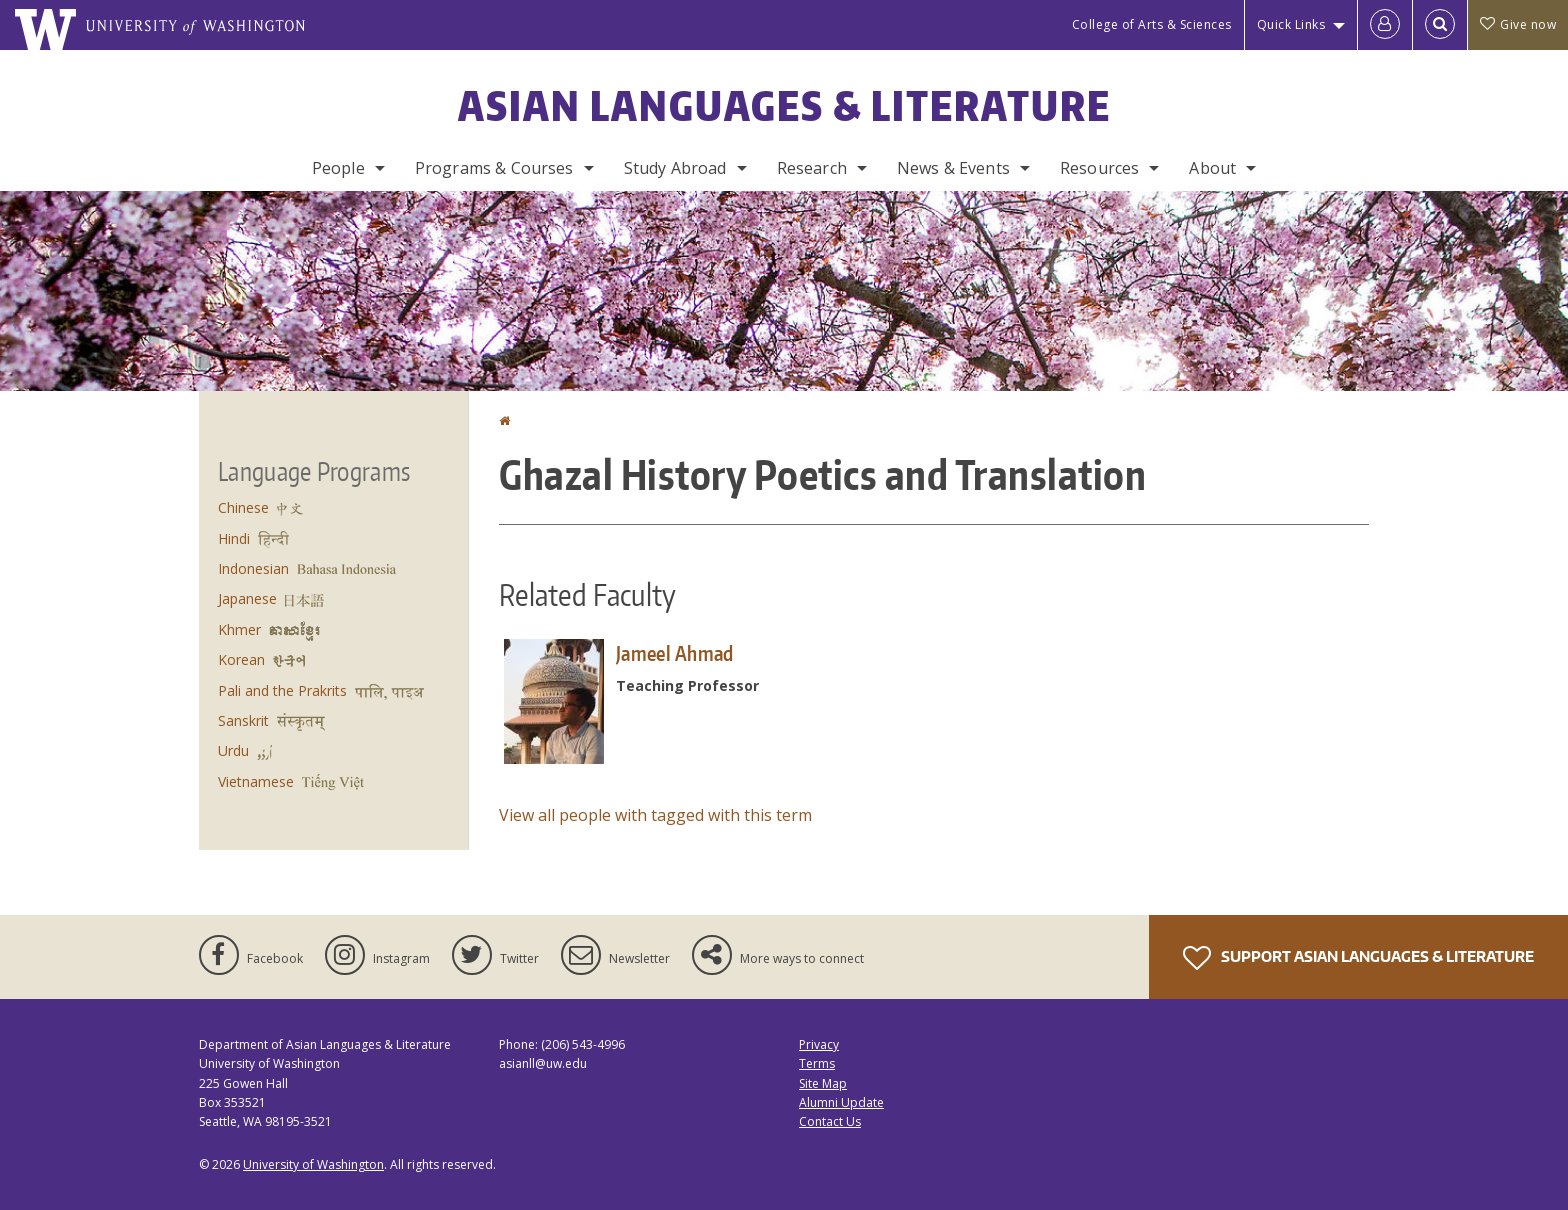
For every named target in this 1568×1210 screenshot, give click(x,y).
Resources (1099, 168)
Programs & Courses (494, 168)
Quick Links (1291, 24)
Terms (817, 1063)
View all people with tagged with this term (655, 815)
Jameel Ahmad (675, 653)
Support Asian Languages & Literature (1358, 958)
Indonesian (253, 568)
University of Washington (313, 1164)
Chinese (243, 507)
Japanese (247, 598)
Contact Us (830, 1121)
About (1212, 168)
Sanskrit (243, 720)
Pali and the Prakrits (282, 690)
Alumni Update (841, 1102)
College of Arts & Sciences (1152, 24)
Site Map (823, 1083)
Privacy (819, 1044)
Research (812, 168)
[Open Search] (1440, 25)
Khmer (239, 629)
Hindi (234, 538)
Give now (1518, 24)
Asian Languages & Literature (784, 106)
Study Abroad (675, 168)
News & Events (953, 168)
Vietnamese (256, 781)
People (338, 168)
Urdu (233, 750)
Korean (241, 659)
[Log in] (1385, 25)
